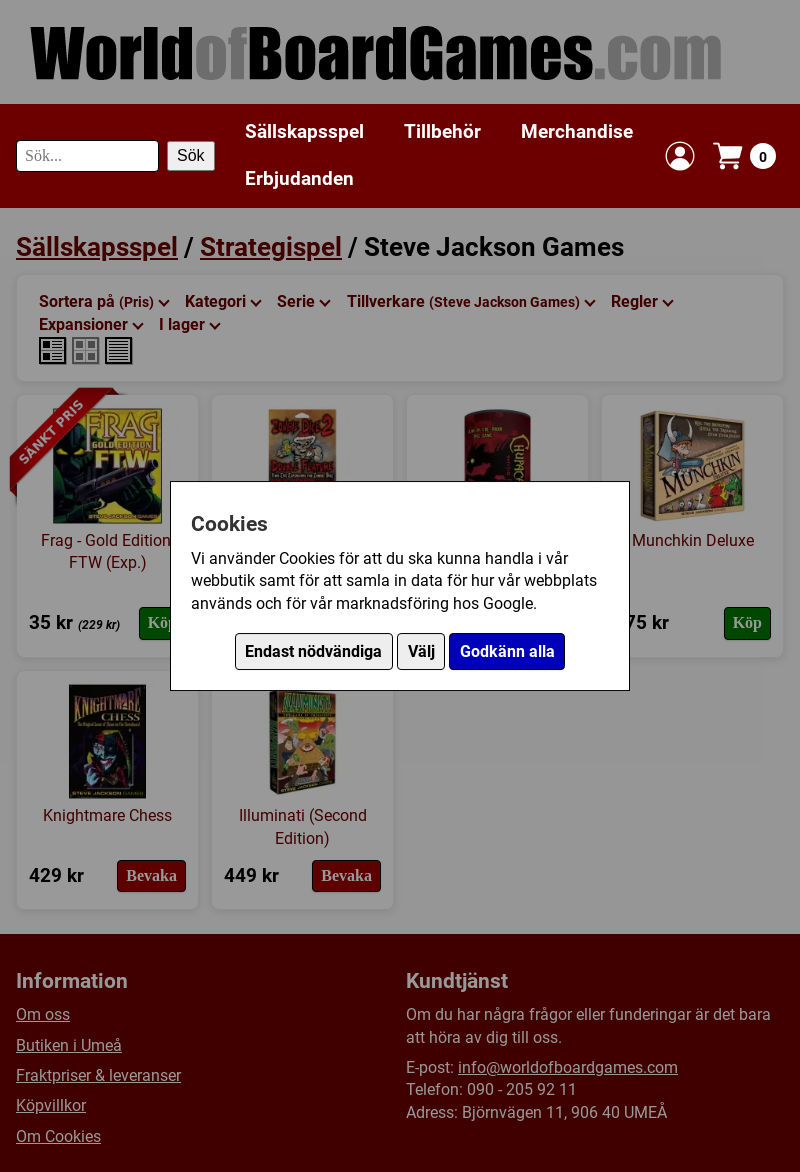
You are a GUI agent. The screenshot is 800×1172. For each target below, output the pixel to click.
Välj (421, 651)
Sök (191, 155)
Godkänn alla (507, 651)
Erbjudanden (299, 178)
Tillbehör (442, 131)
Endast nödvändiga (313, 651)
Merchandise (577, 131)
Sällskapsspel (304, 131)
